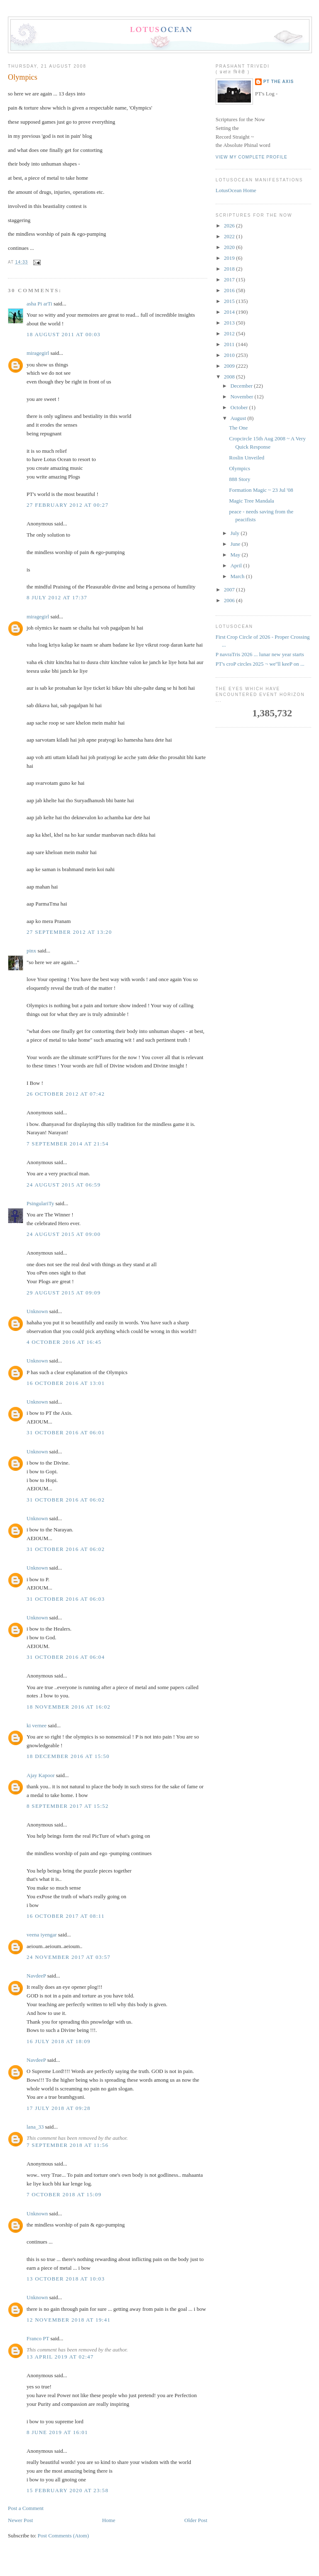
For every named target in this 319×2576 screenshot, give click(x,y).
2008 (230, 377)
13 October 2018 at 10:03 (66, 2279)
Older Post (195, 2520)
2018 (230, 269)
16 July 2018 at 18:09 (59, 2041)
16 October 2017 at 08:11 (66, 1916)
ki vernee (37, 1725)
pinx (31, 950)
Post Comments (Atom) (63, 2535)
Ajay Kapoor (41, 1775)
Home (108, 2520)
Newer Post (20, 2520)
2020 (230, 247)
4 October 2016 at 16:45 (64, 1342)
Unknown (37, 1311)
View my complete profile (251, 157)
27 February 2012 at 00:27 (67, 505)
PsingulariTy (40, 1203)
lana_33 (35, 2127)
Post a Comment (26, 2508)
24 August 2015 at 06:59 (64, 1185)
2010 (230, 355)
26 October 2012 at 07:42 (66, 1094)
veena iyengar (42, 1934)
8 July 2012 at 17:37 (57, 597)
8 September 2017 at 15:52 (68, 1806)
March (238, 576)
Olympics (22, 77)
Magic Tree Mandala (251, 501)
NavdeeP (36, 1976)
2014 (230, 312)
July (236, 533)
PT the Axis (278, 81)
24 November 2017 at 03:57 (68, 1957)
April (237, 565)
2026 (230, 225)
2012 (230, 333)
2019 (230, 258)
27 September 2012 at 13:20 (69, 932)
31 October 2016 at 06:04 (66, 1657)
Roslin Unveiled (246, 457)
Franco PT (38, 2338)
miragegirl (38, 353)
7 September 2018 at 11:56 (67, 2145)
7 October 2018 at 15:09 (64, 2194)
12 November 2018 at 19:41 (68, 2320)
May (236, 555)
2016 (230, 290)
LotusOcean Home (236, 190)
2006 (230, 600)
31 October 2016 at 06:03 (66, 1599)
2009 (230, 366)
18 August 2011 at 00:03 (64, 334)
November (243, 396)
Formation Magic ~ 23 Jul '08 (261, 490)
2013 (230, 323)
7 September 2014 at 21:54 (68, 1143)
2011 (230, 344)
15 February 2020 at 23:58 (67, 2490)
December (242, 386)
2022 (230, 236)
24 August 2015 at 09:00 (64, 1234)
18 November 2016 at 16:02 (68, 1707)
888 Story (239, 479)
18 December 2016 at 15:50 (68, 1756)
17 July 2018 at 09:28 (59, 2108)
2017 (230, 279)
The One (238, 428)
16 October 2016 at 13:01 (66, 1383)
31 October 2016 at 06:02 (66, 1500)
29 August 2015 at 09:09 (64, 1292)
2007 (230, 589)
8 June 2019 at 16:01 (57, 2432)
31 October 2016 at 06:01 (66, 1432)
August (239, 418)
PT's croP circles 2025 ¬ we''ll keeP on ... (260, 664)
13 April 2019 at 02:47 (60, 2357)
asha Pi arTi (39, 303)
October (240, 407)
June (236, 544)
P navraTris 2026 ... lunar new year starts (260, 654)
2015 (230, 301)
